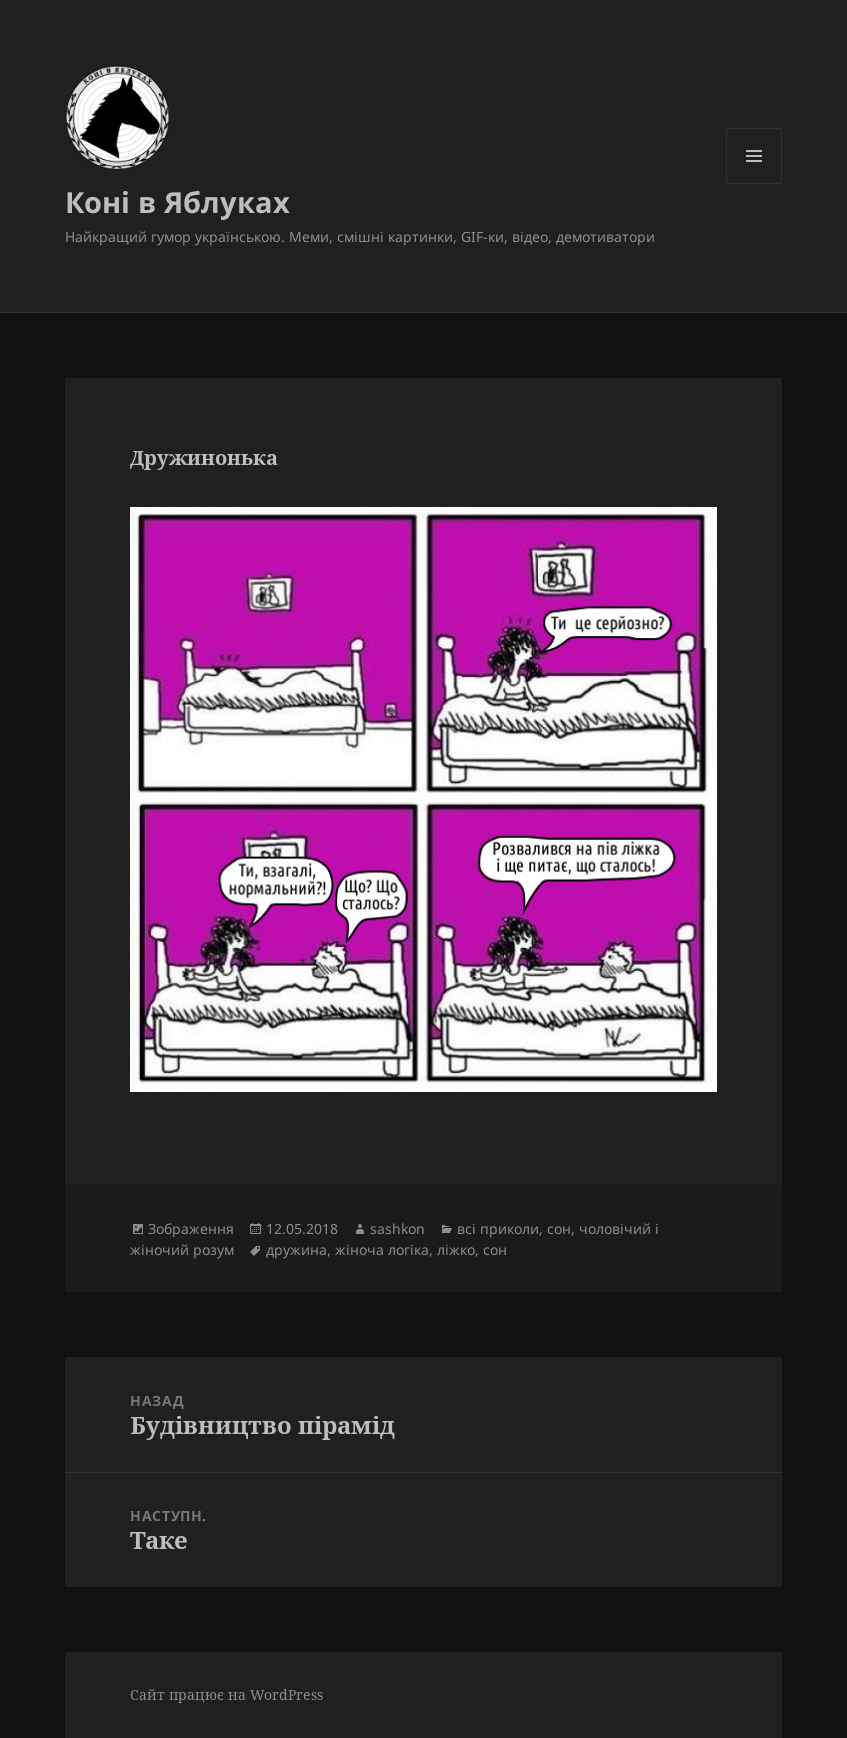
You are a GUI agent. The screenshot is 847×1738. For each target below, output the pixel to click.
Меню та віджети (754, 183)
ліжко (456, 1249)
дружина (296, 1249)
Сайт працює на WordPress (226, 1694)
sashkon (397, 1228)
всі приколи (498, 1228)
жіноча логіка (382, 1249)
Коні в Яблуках (177, 201)
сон (559, 1228)
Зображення (191, 1228)
